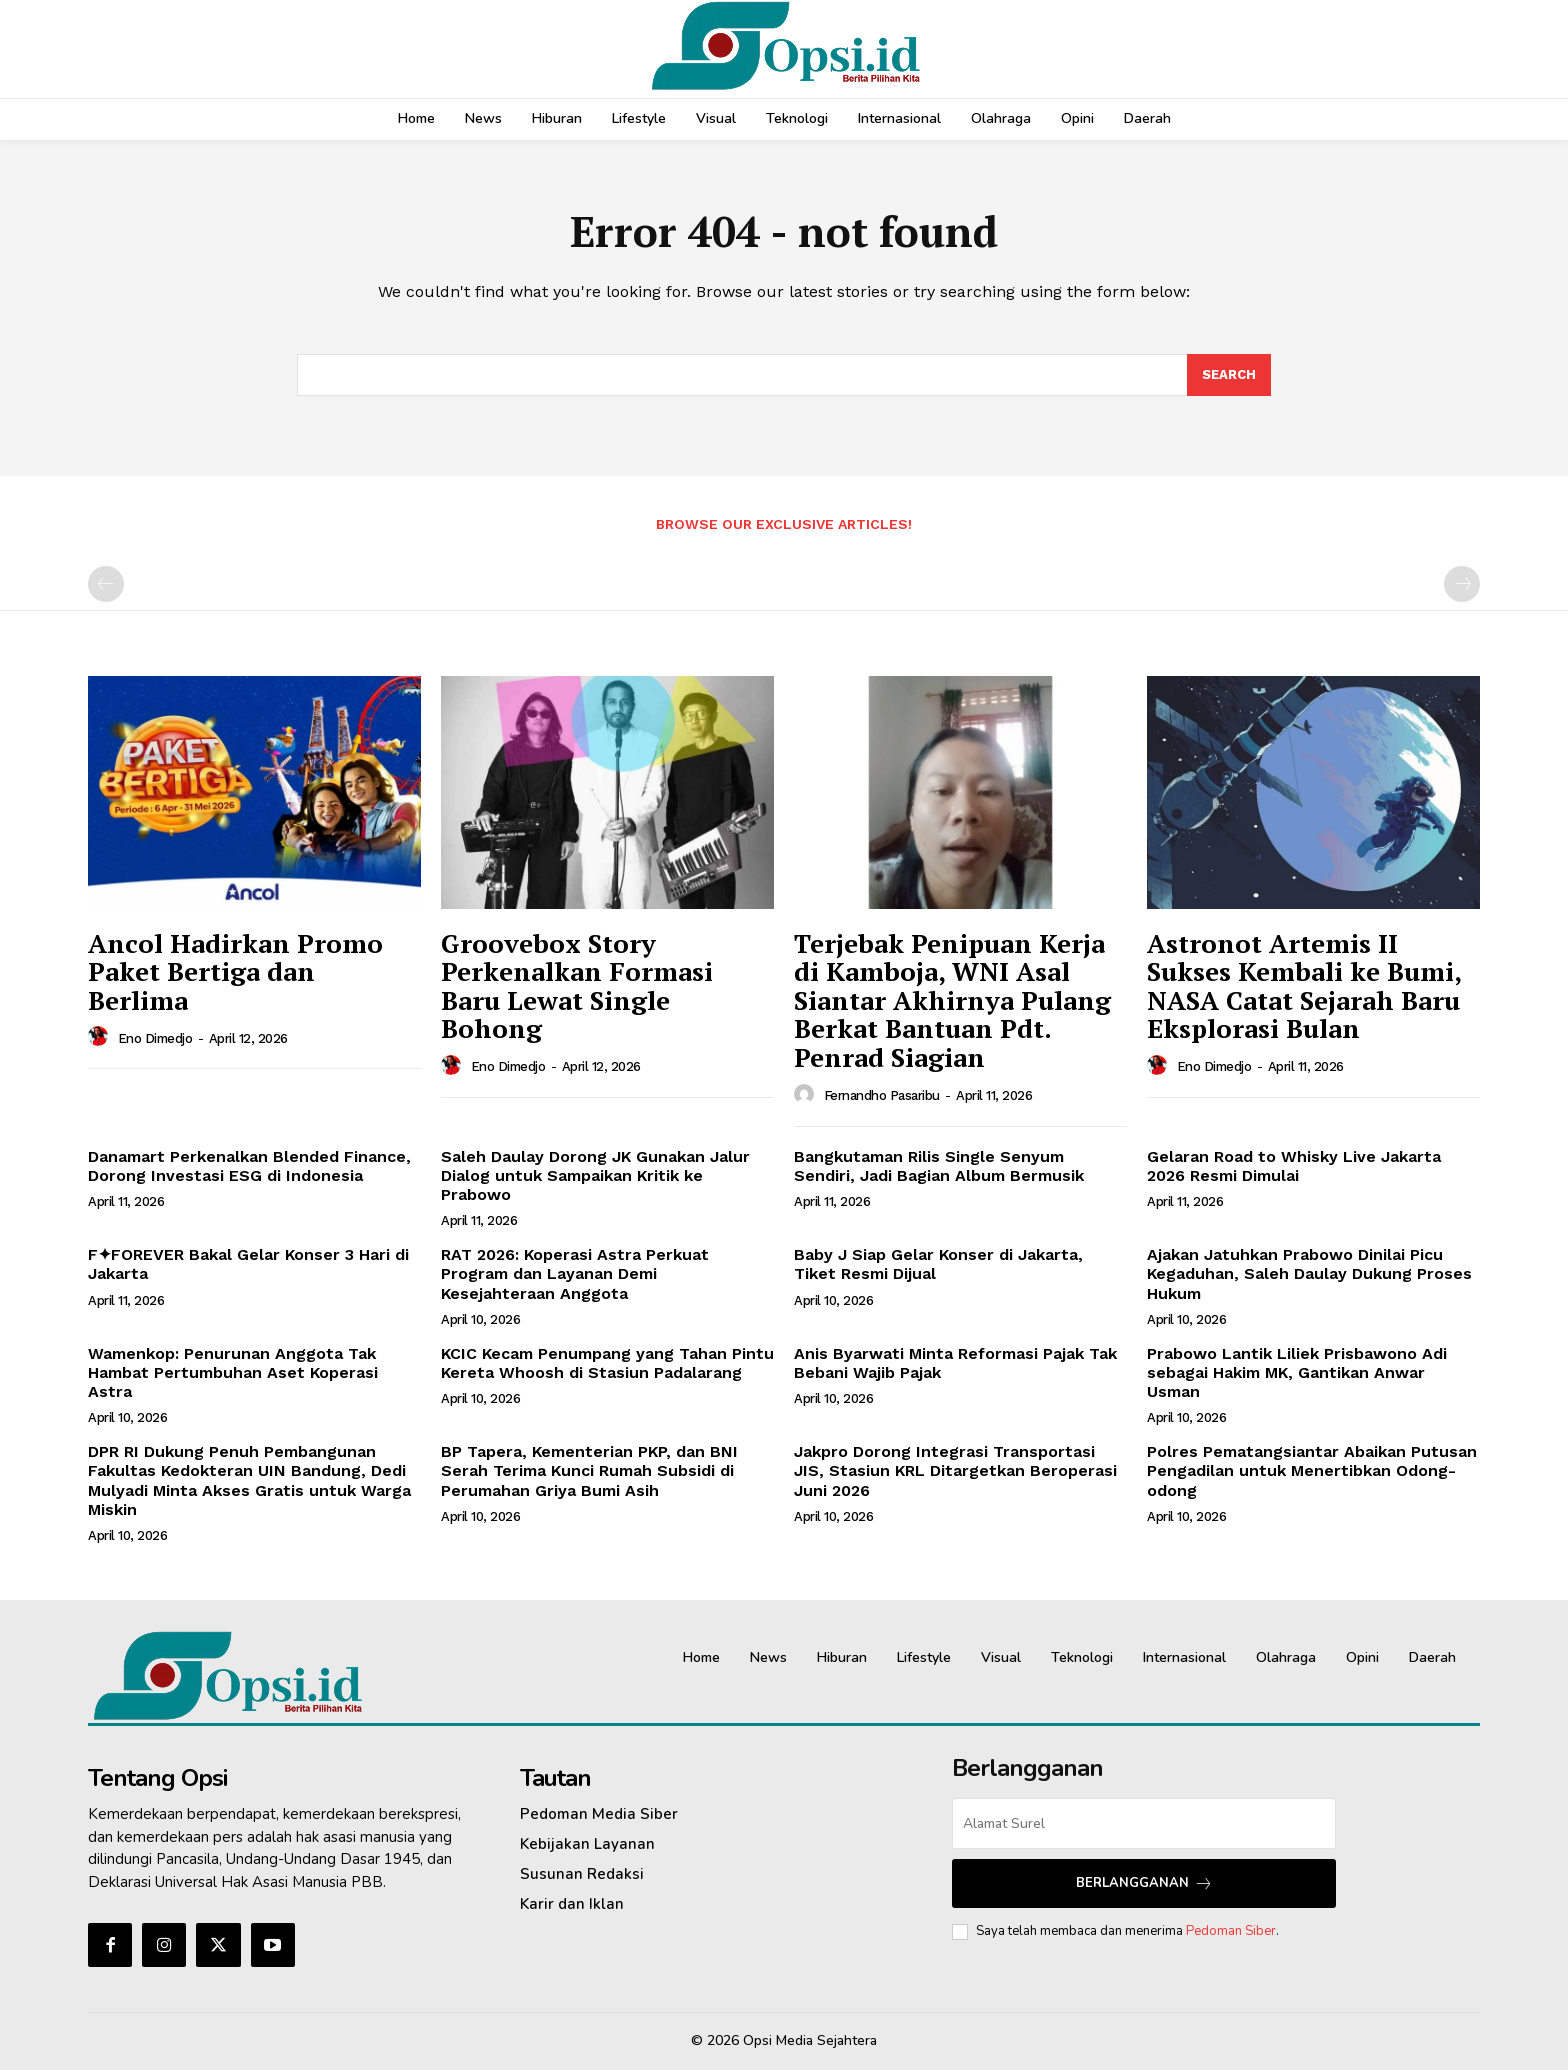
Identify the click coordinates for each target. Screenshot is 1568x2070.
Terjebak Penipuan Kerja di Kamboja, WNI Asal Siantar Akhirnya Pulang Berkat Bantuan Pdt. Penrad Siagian (952, 1000)
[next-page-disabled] (1462, 584)
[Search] (1229, 375)
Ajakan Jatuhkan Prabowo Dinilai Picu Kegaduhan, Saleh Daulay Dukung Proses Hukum (1309, 1273)
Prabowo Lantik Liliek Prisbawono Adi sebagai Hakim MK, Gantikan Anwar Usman (1297, 1372)
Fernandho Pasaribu (882, 1095)
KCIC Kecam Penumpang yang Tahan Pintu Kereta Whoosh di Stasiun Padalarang (607, 1363)
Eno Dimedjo (155, 1038)
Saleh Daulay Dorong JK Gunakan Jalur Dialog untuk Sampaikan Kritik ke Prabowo (595, 1175)
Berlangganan (1144, 1883)
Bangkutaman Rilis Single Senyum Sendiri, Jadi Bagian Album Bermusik (939, 1166)
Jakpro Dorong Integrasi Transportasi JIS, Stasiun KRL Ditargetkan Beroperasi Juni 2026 (955, 1470)
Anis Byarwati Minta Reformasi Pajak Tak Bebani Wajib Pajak (955, 1363)
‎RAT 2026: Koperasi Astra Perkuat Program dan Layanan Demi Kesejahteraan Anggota (575, 1273)
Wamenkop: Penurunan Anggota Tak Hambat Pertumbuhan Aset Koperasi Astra (233, 1372)
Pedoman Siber (1231, 1931)
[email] (1144, 1823)
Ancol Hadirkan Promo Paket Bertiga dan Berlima (235, 971)
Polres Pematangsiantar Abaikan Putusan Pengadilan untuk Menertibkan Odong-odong (1312, 1470)
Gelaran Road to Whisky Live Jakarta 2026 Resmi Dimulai (1294, 1166)
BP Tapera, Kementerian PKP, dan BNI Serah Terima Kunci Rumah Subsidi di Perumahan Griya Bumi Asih (589, 1470)
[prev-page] (106, 584)
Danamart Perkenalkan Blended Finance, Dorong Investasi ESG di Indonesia (249, 1166)
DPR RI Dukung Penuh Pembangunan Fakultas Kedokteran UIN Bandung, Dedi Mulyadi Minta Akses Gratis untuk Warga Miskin (249, 1480)
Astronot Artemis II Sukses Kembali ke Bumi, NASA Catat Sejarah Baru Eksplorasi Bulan (1304, 986)
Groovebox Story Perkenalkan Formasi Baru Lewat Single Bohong (577, 986)
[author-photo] (101, 1037)
